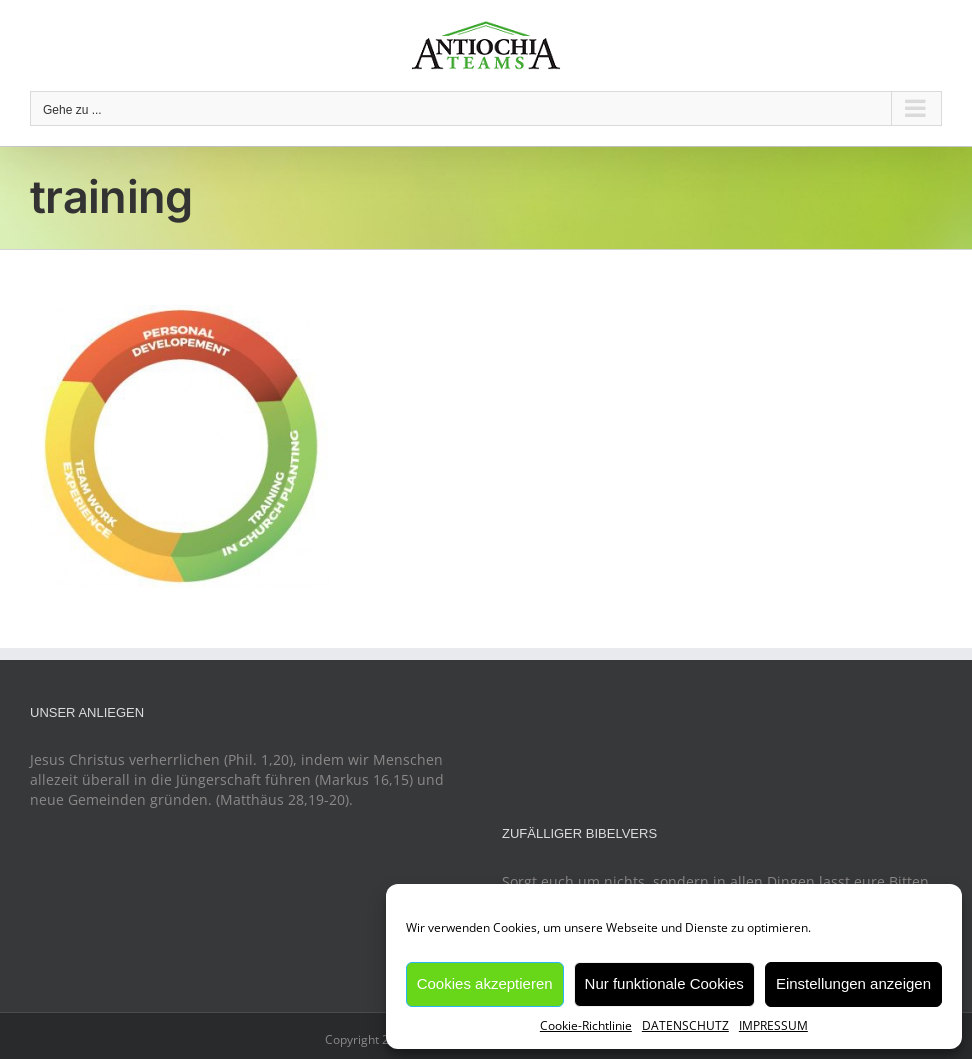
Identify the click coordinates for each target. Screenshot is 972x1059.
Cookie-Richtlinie (586, 1025)
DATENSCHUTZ (685, 1025)
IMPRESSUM (773, 1025)
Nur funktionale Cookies (664, 983)
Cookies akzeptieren (485, 983)
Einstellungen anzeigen (853, 983)
